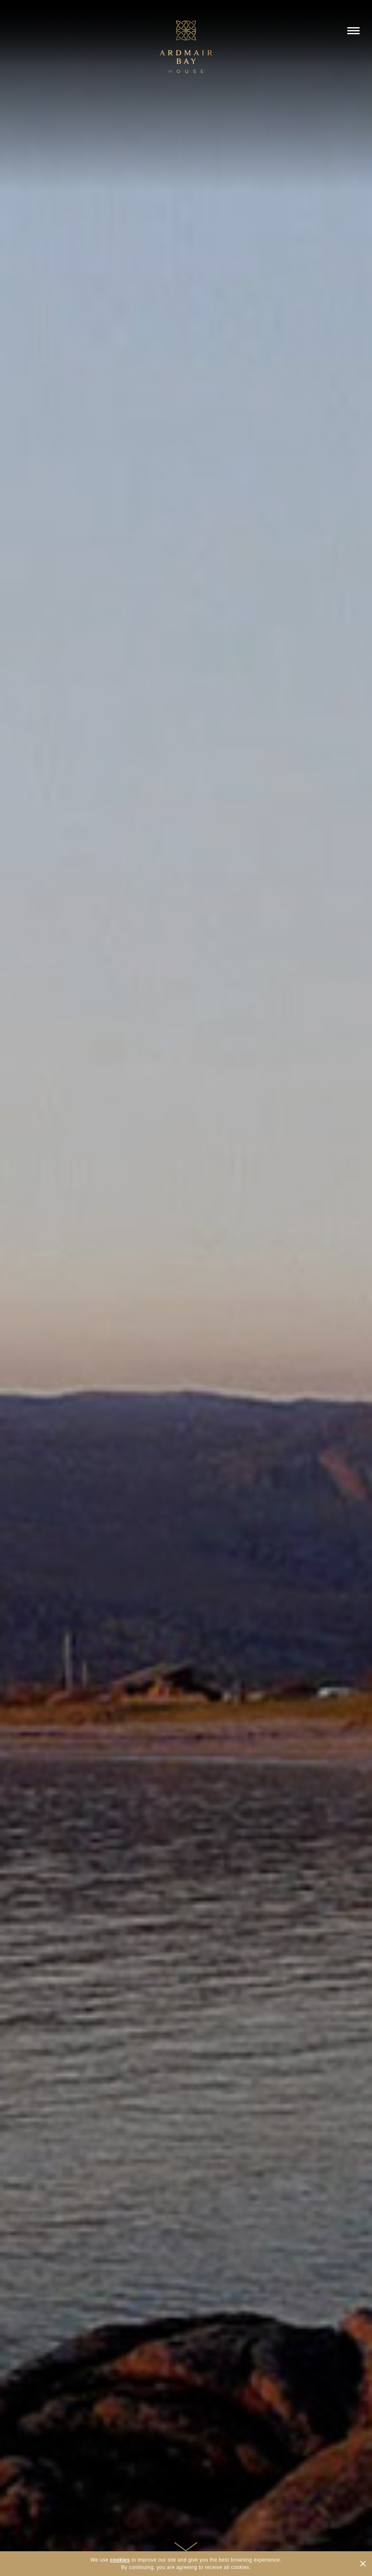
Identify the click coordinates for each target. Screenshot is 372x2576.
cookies (120, 2560)
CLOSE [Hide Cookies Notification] (363, 2564)
